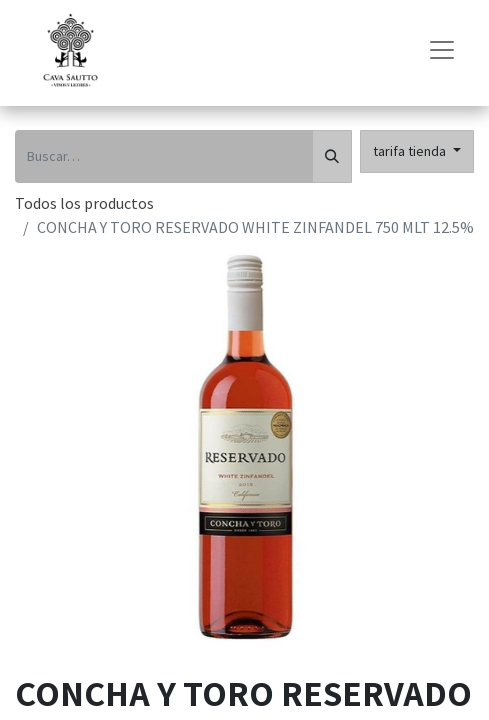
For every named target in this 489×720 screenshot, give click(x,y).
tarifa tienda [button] (411, 151)
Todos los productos (84, 203)
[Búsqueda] (332, 156)
